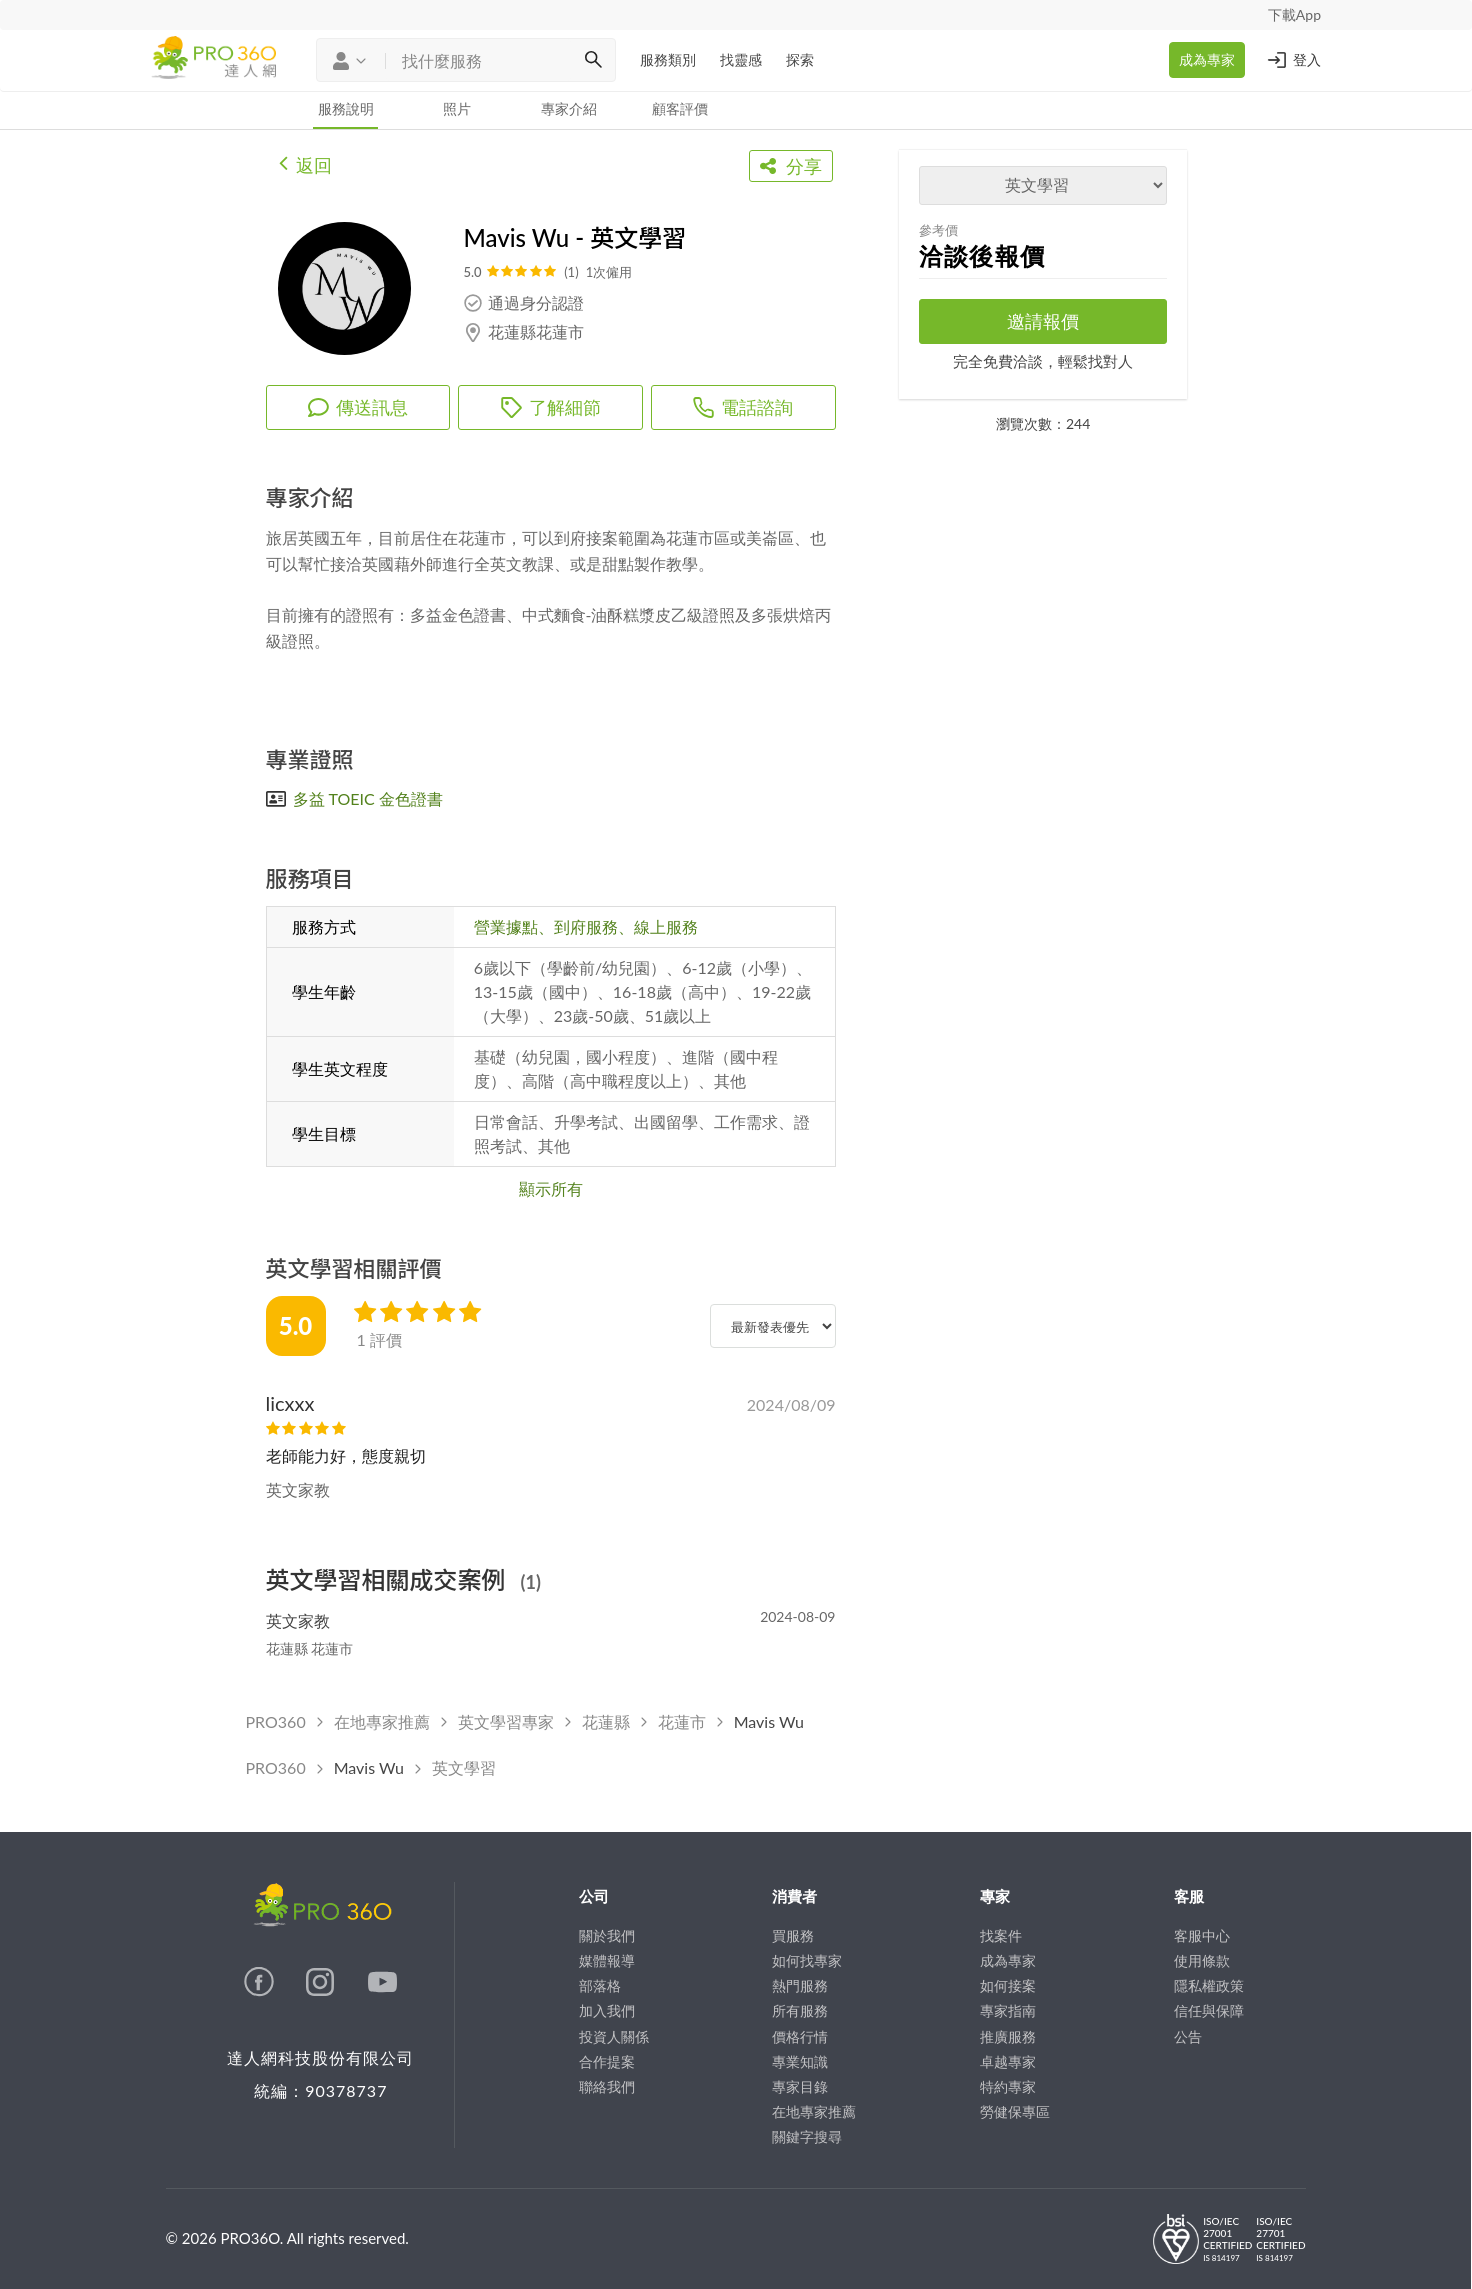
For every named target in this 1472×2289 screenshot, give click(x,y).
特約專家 (1008, 2086)
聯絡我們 (607, 2086)
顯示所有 (551, 1188)
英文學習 (464, 1767)
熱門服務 (800, 1985)
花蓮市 (682, 1721)
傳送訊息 (358, 407)
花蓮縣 (606, 1721)
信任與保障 (1209, 2010)
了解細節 (551, 407)
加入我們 (607, 2010)
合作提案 (607, 2061)
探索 (800, 59)
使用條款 (1202, 1960)
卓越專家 (1008, 2061)
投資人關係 (614, 2036)
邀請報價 (1043, 321)
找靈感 (741, 59)
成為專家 (1207, 59)
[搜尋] (593, 60)
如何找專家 (807, 1960)
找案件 (1001, 1935)
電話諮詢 (743, 407)
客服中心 (1202, 1935)
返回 (305, 163)
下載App (1294, 14)
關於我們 (607, 1935)
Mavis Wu (769, 1721)
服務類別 (668, 59)
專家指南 (1008, 2010)
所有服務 (800, 2010)
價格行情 (800, 2036)
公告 (1188, 2036)
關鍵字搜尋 (807, 2136)
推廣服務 (1008, 2036)
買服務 (793, 1935)
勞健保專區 (1015, 2111)
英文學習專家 (506, 1721)
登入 (1293, 60)
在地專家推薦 (382, 1721)
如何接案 (1008, 1985)
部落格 (600, 1985)
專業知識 (800, 2061)
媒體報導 (607, 1960)
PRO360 (276, 1721)
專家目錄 (800, 2086)
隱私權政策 (1209, 1985)
